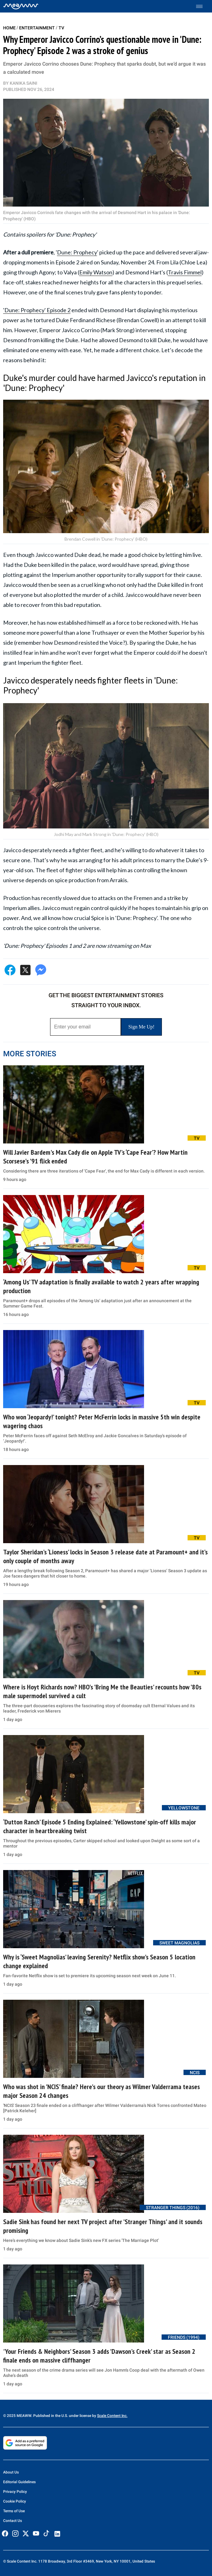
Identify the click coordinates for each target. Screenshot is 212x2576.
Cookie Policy (14, 2501)
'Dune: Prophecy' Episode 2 (36, 310)
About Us (11, 2472)
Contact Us (12, 2520)
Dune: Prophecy (77, 252)
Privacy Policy (15, 2491)
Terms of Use (14, 2511)
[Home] (21, 6)
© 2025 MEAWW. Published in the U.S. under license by (50, 2415)
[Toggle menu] (202, 6)
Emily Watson (95, 272)
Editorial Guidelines (19, 2482)
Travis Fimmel (185, 272)
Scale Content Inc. (112, 2415)
